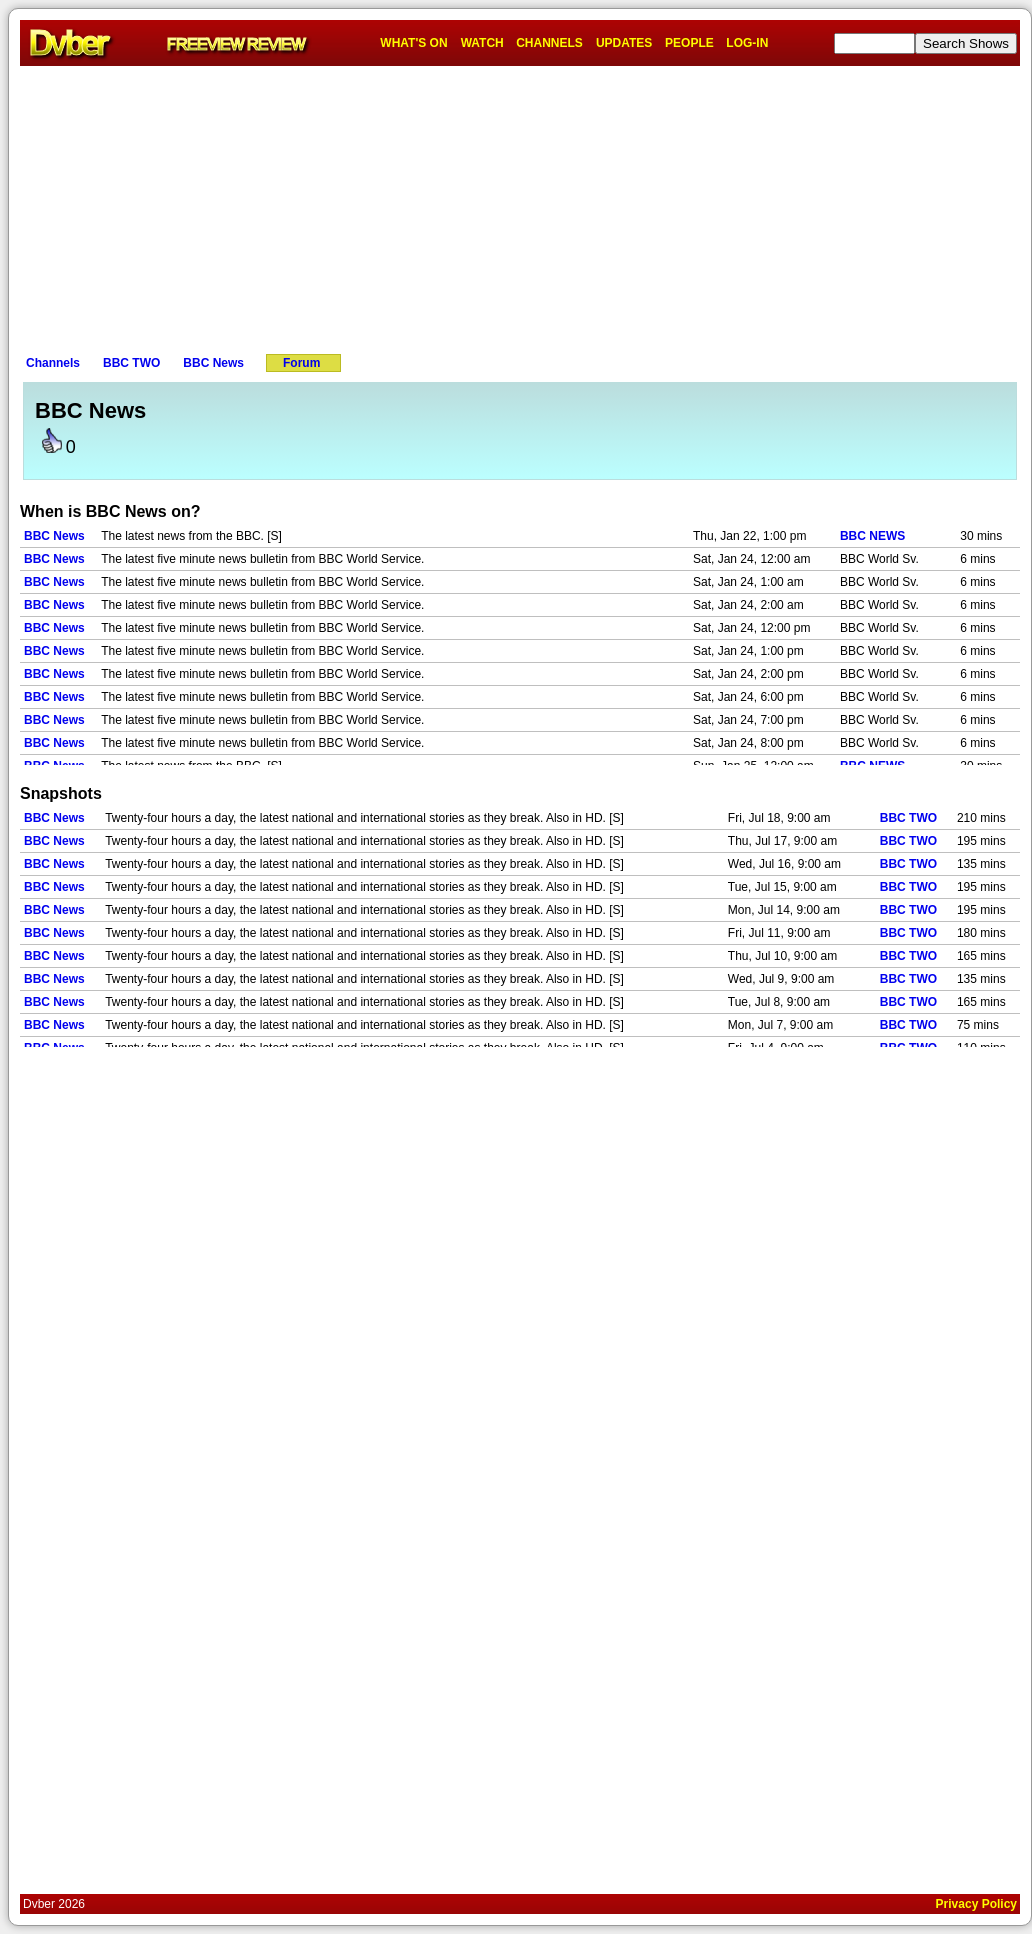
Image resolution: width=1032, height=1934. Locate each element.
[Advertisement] (520, 206)
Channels (53, 363)
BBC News (213, 363)
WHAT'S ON (413, 43)
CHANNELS (549, 43)
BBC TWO (131, 363)
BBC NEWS (872, 536)
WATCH (482, 43)
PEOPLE (689, 43)
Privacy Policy (976, 1904)
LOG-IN (747, 43)
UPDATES (624, 43)
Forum (301, 363)
